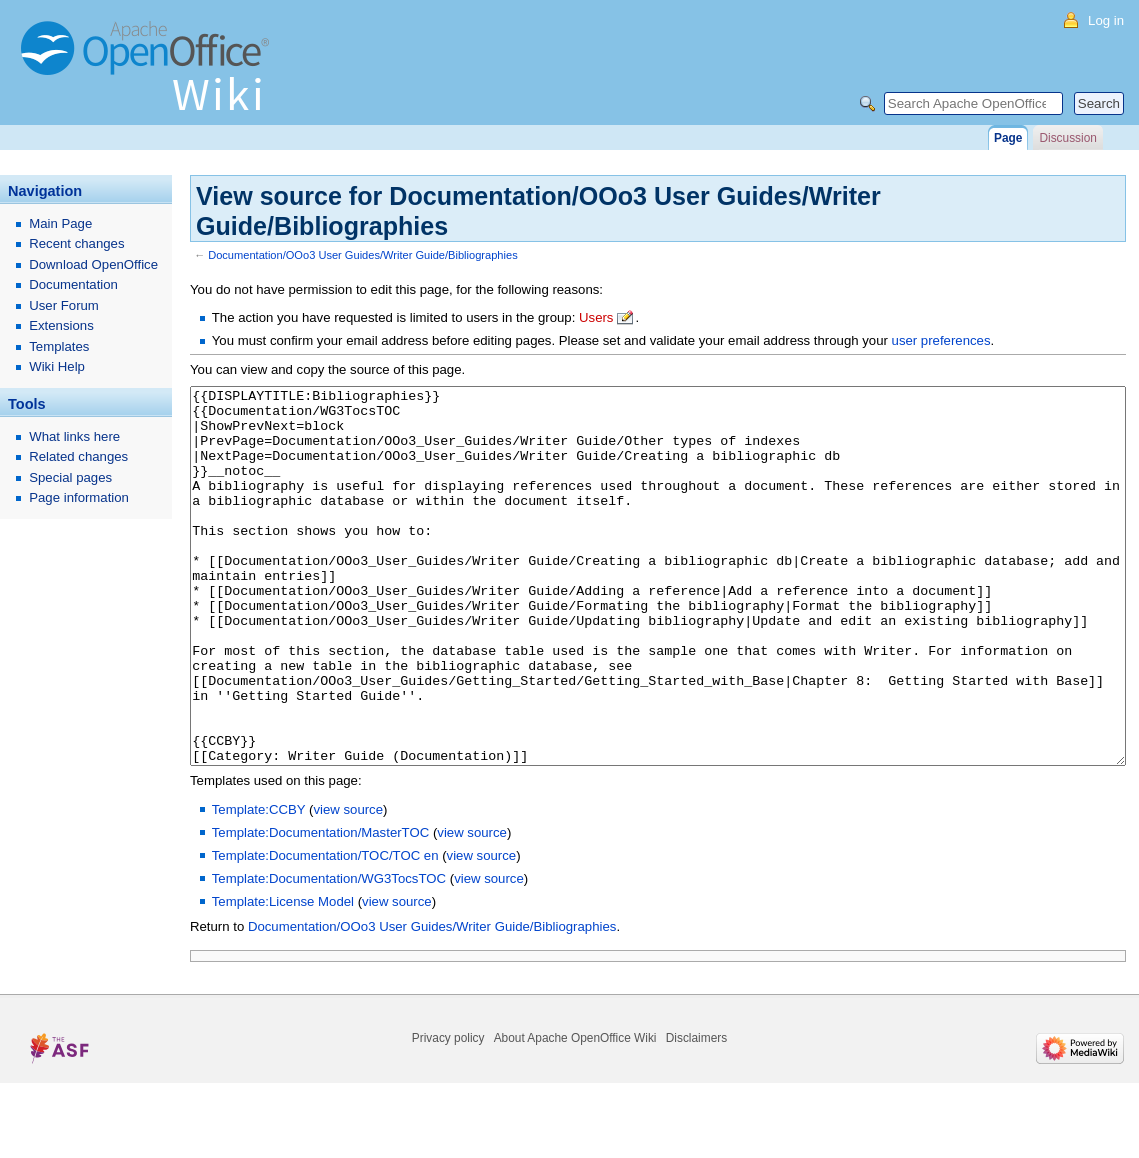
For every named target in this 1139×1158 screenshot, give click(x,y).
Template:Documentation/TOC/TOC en (325, 930)
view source (348, 884)
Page (1008, 138)
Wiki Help (57, 366)
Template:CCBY (259, 884)
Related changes (78, 456)
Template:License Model (283, 976)
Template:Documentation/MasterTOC (320, 907)
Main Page (60, 223)
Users (596, 317)
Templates (59, 346)
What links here (74, 436)
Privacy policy (448, 1113)
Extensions (61, 325)
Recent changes (76, 243)
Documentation (73, 284)
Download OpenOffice (93, 264)
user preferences (941, 340)
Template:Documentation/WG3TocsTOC (329, 953)
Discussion (1067, 138)
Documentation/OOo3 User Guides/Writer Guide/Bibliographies (363, 255)
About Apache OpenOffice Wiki (575, 1113)
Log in (1106, 20)
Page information (79, 497)
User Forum (64, 305)
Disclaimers (696, 1113)
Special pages (70, 477)
